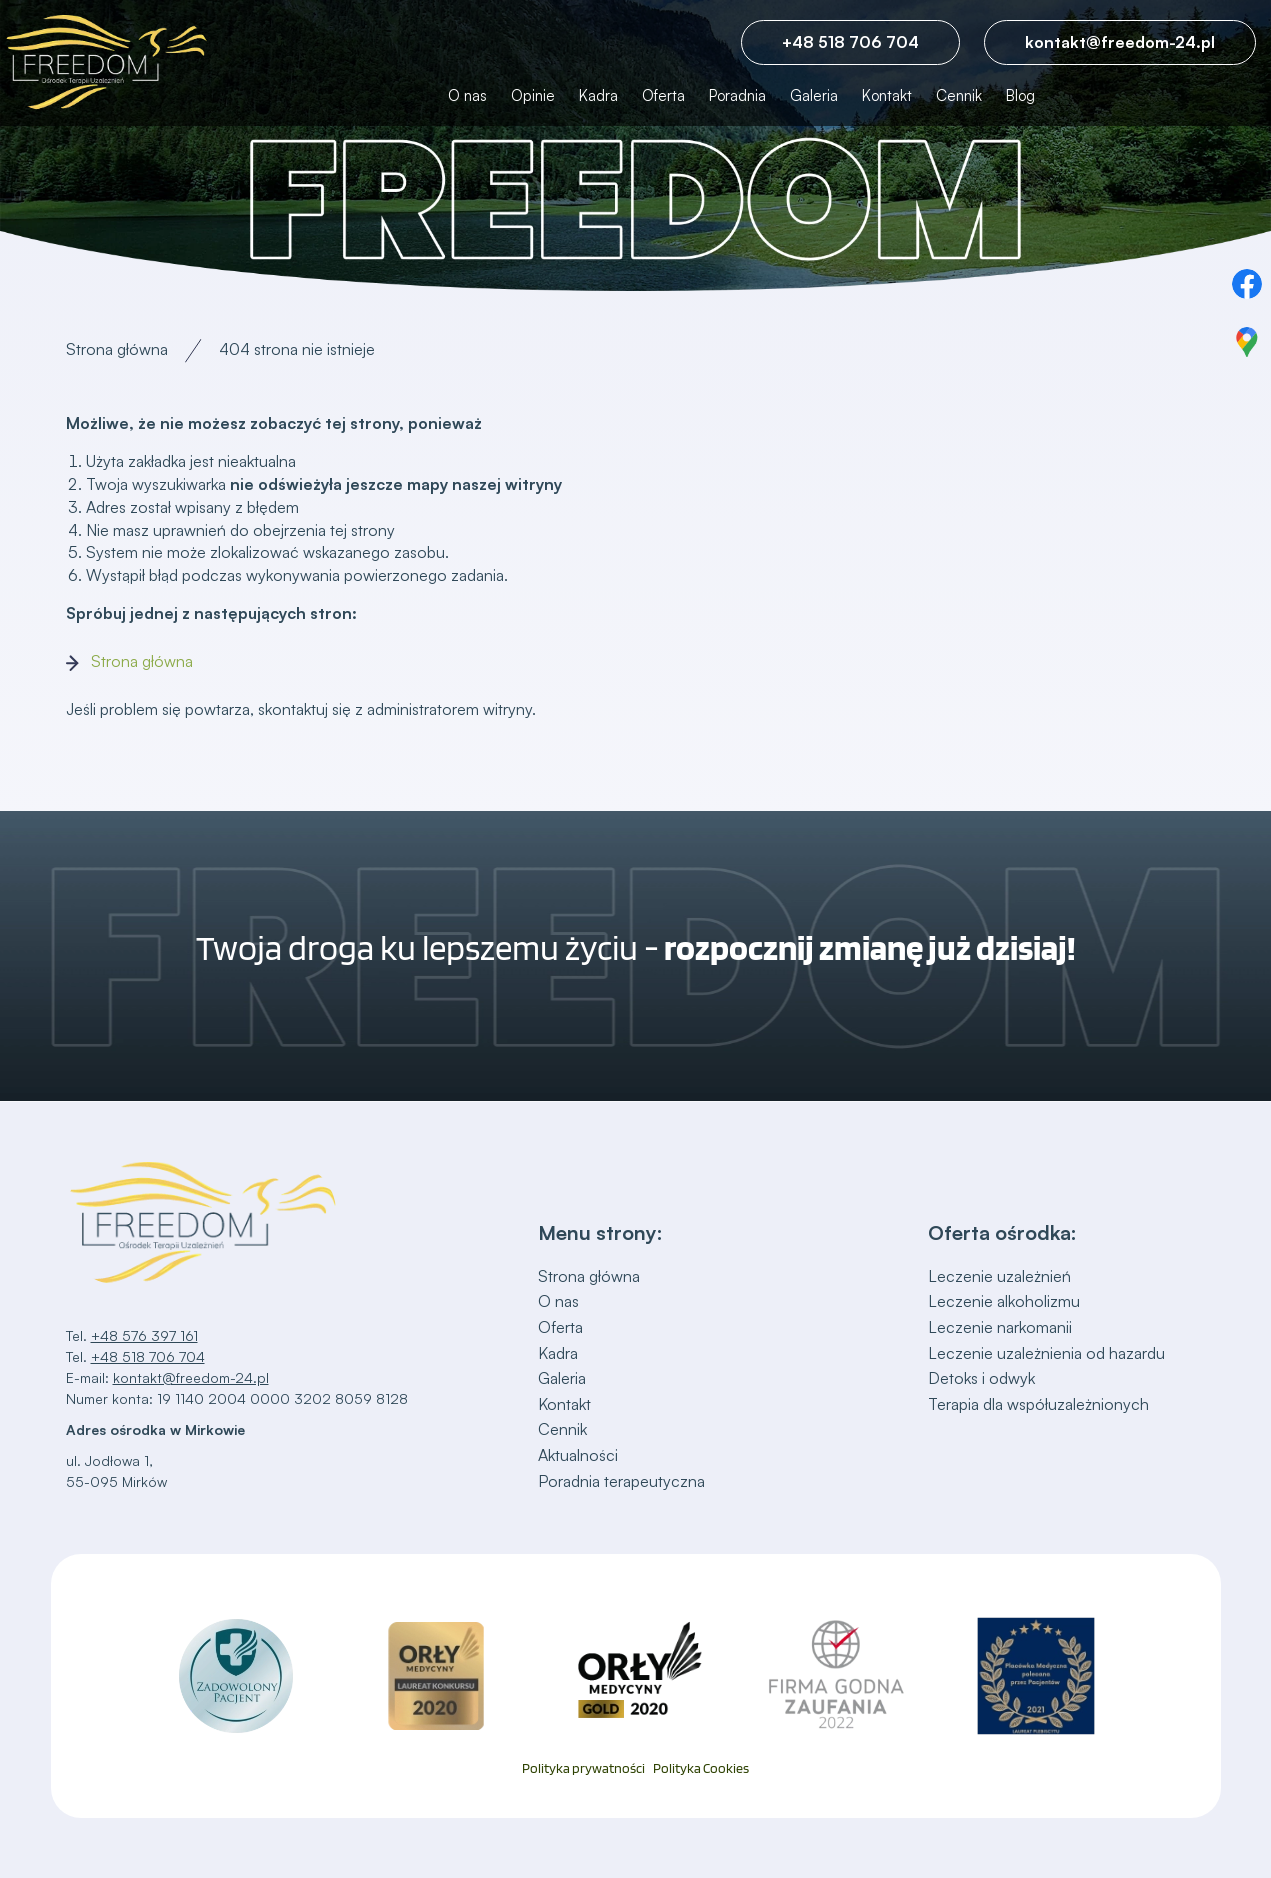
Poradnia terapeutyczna (621, 1481)
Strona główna (117, 349)
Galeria (814, 95)
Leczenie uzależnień (999, 1276)
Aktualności (578, 1455)
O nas (467, 95)
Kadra (598, 95)
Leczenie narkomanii (1000, 1327)
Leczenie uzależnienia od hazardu (1046, 1353)
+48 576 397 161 (144, 1335)
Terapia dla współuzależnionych (1038, 1404)
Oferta (663, 95)
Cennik (959, 95)
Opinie (533, 95)
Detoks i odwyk (981, 1378)
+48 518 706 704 (850, 42)
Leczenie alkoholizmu (1004, 1301)
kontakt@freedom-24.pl (1120, 42)
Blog (1020, 95)
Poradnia (737, 95)
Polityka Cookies (701, 1768)
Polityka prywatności (583, 1768)
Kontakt (887, 95)
